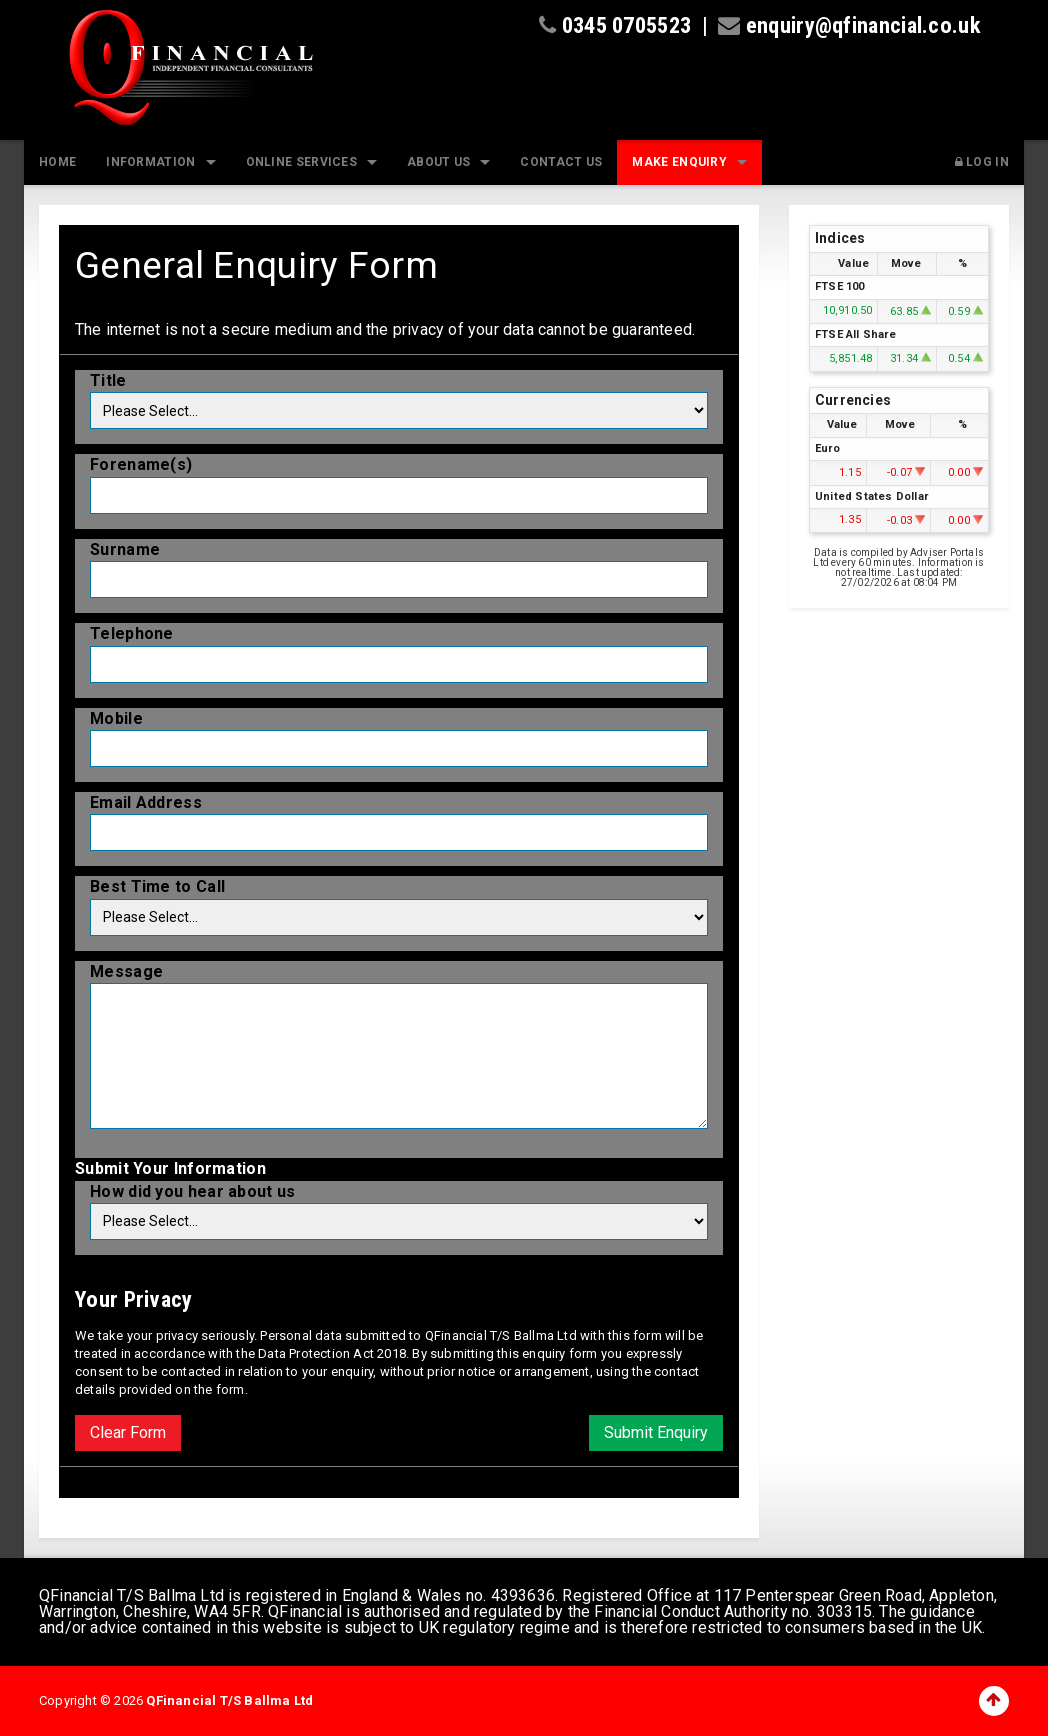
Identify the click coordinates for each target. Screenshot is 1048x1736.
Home (57, 162)
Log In (982, 162)
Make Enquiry (679, 162)
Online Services (302, 162)
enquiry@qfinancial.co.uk (863, 25)
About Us (438, 162)
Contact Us (561, 162)
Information (150, 162)
